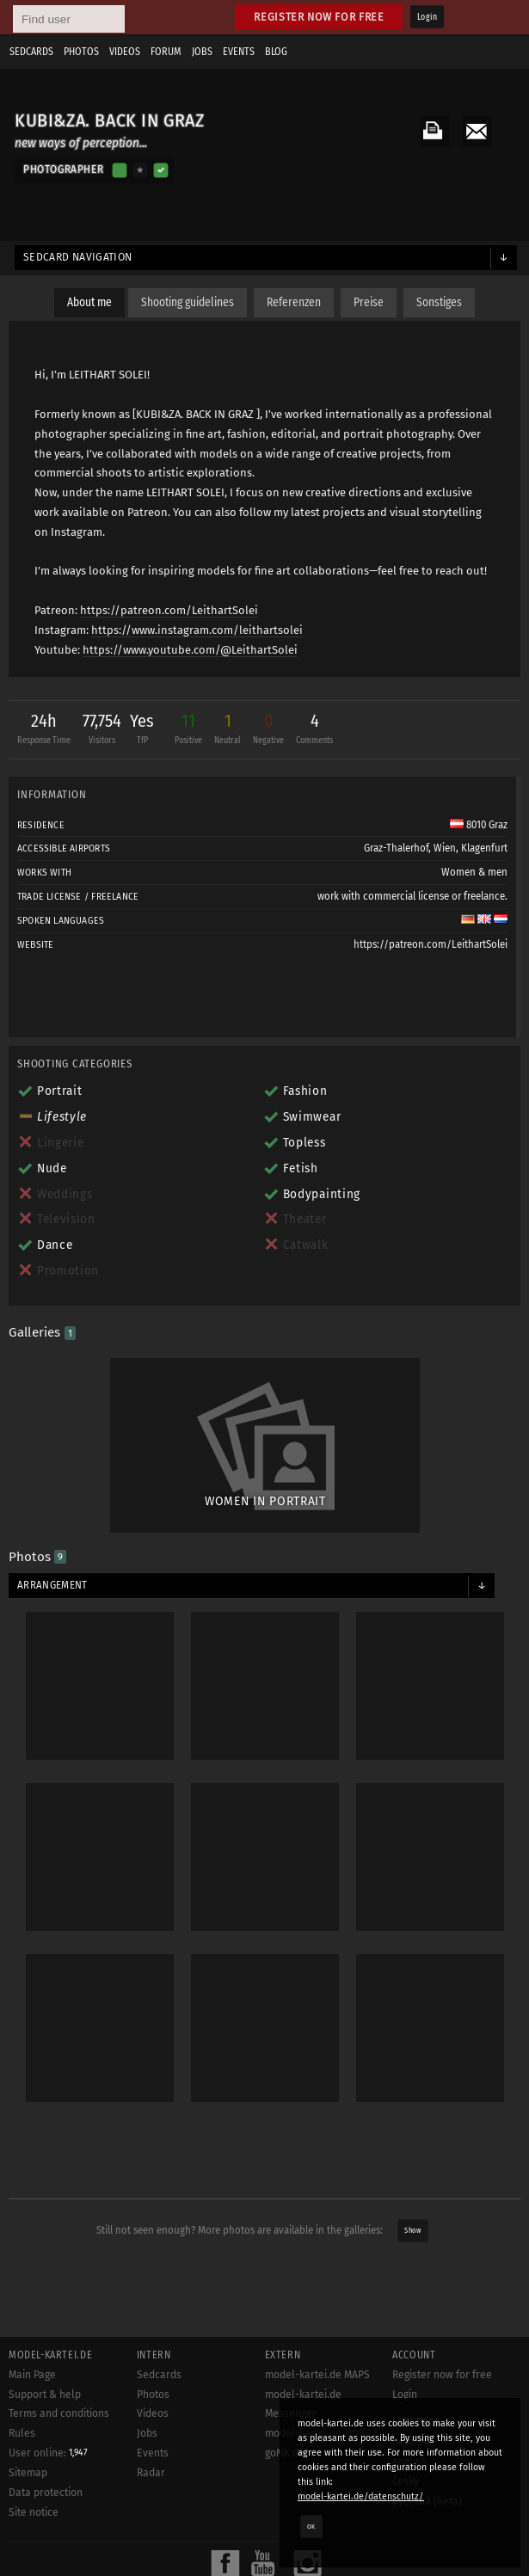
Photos (81, 52)
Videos (124, 52)
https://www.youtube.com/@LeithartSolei (190, 649)
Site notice (33, 2512)
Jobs (202, 52)
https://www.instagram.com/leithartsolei (197, 630)
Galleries (42, 1332)
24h (44, 730)
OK (311, 2526)
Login (427, 17)
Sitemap (28, 2473)
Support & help (45, 2394)
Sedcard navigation (77, 257)
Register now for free (319, 16)
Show (413, 2230)
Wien (445, 848)
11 (188, 730)
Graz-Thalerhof (396, 848)
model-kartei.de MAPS (317, 2375)
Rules (22, 2433)
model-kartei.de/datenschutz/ (361, 2496)
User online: (48, 2453)
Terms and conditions (59, 2413)
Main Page (32, 2375)
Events (239, 52)
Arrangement (52, 1585)
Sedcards (31, 52)
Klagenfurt (484, 848)
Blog (276, 52)
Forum (166, 52)
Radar (151, 2473)
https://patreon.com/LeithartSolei (169, 610)
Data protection (46, 2493)
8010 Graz (478, 825)
